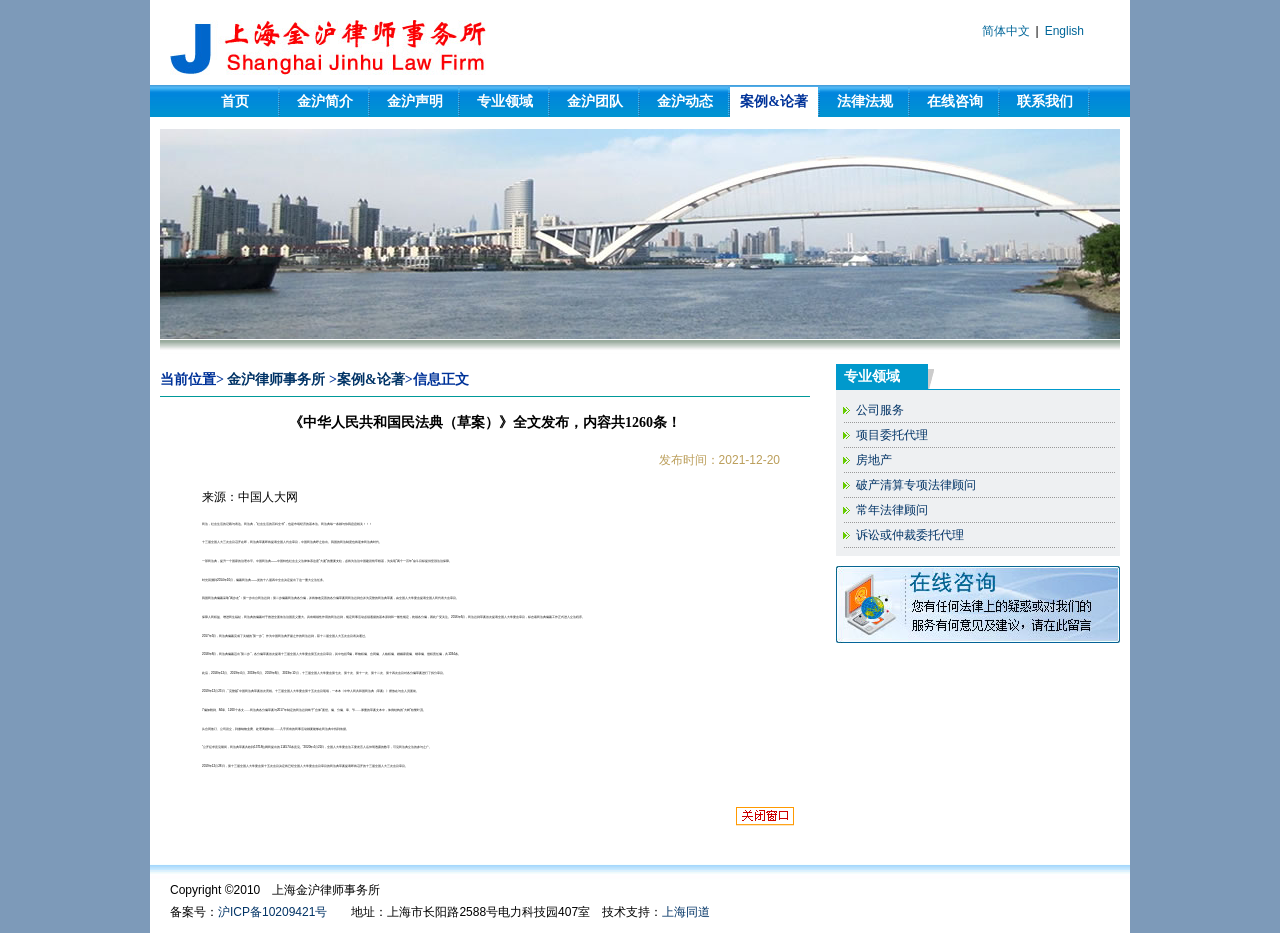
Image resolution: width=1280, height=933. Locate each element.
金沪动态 (685, 101)
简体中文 (1006, 31)
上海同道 (686, 912)
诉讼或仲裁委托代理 (910, 535)
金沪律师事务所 (276, 379)
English (1064, 31)
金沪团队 (595, 101)
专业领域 (505, 101)
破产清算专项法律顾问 (916, 485)
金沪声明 (415, 101)
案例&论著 (774, 101)
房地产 (874, 460)
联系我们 (1045, 101)
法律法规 (865, 101)
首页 (235, 101)
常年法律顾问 (892, 510)
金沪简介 (325, 101)
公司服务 (880, 410)
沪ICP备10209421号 (272, 912)
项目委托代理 (892, 435)
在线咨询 (955, 101)
